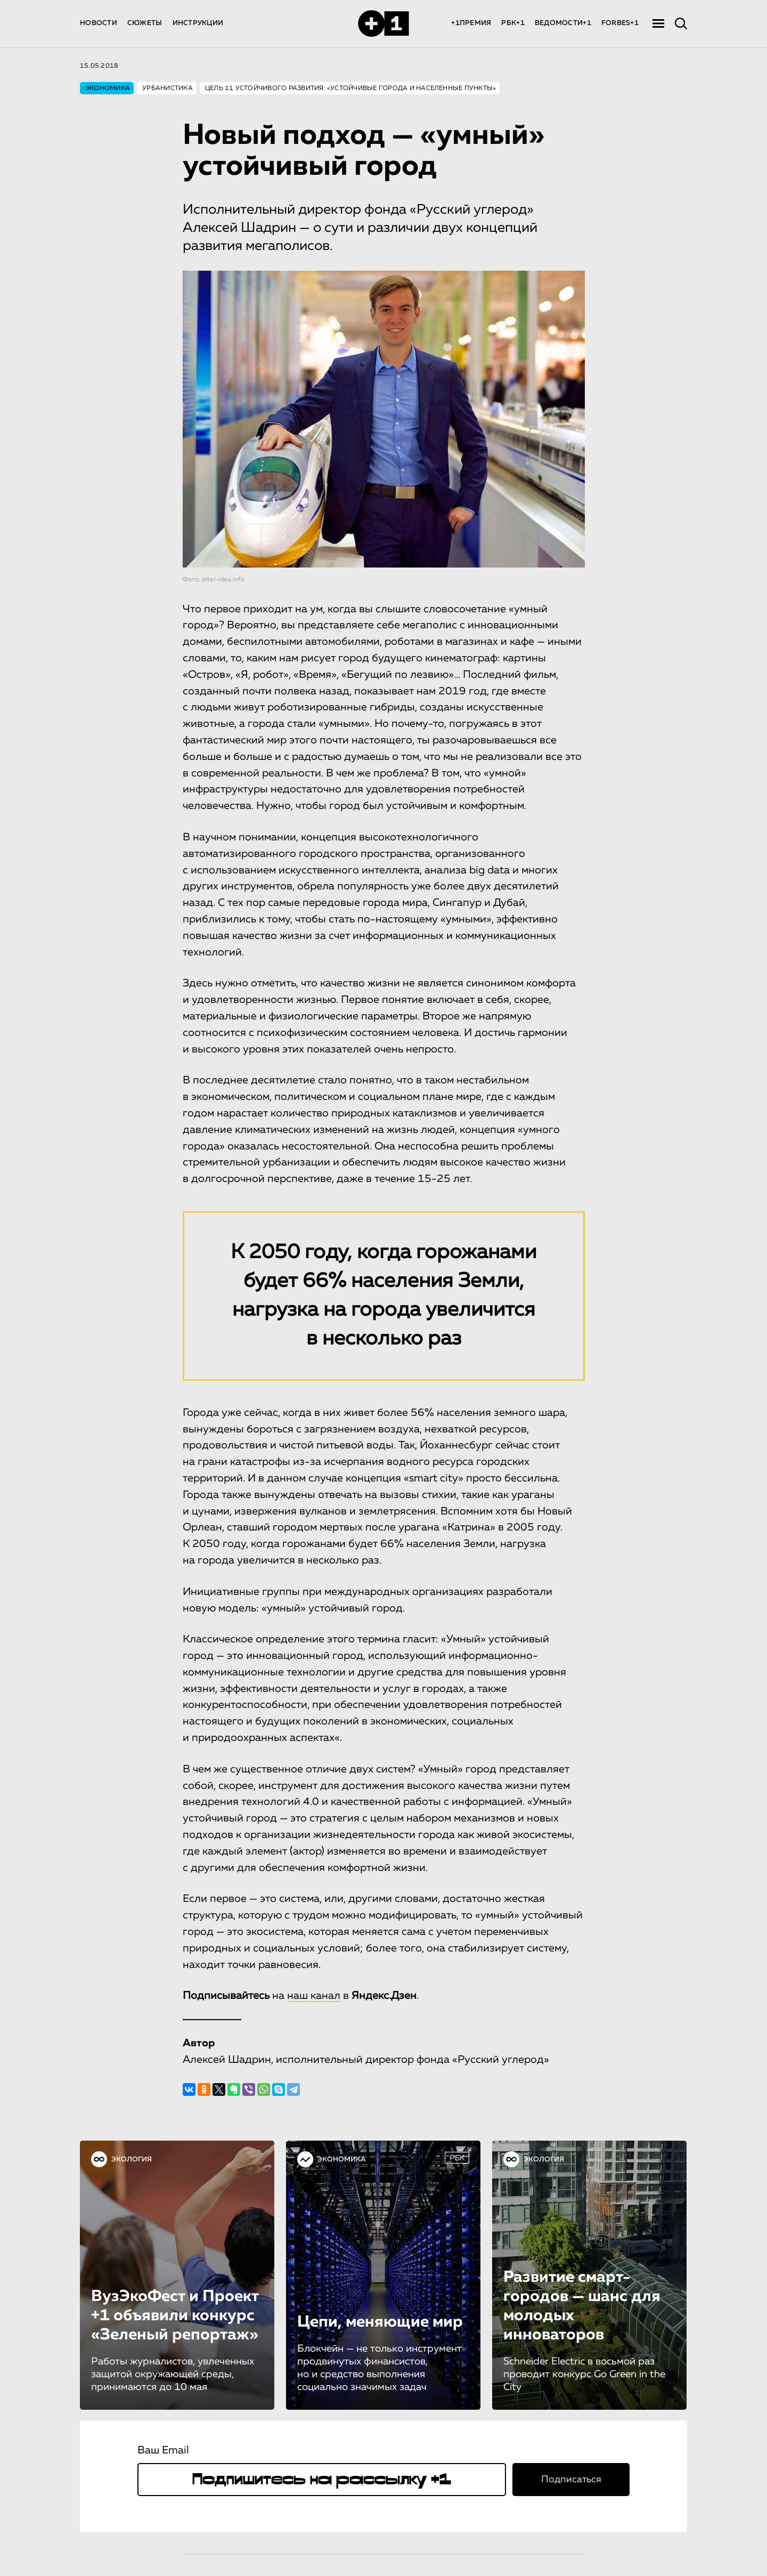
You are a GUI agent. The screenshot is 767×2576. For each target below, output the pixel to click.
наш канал (313, 1995)
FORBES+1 (620, 23)
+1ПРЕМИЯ (471, 23)
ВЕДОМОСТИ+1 (563, 23)
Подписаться (571, 2479)
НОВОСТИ (98, 23)
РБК (457, 2158)
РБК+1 (512, 23)
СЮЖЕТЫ (144, 23)
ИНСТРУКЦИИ (198, 23)
